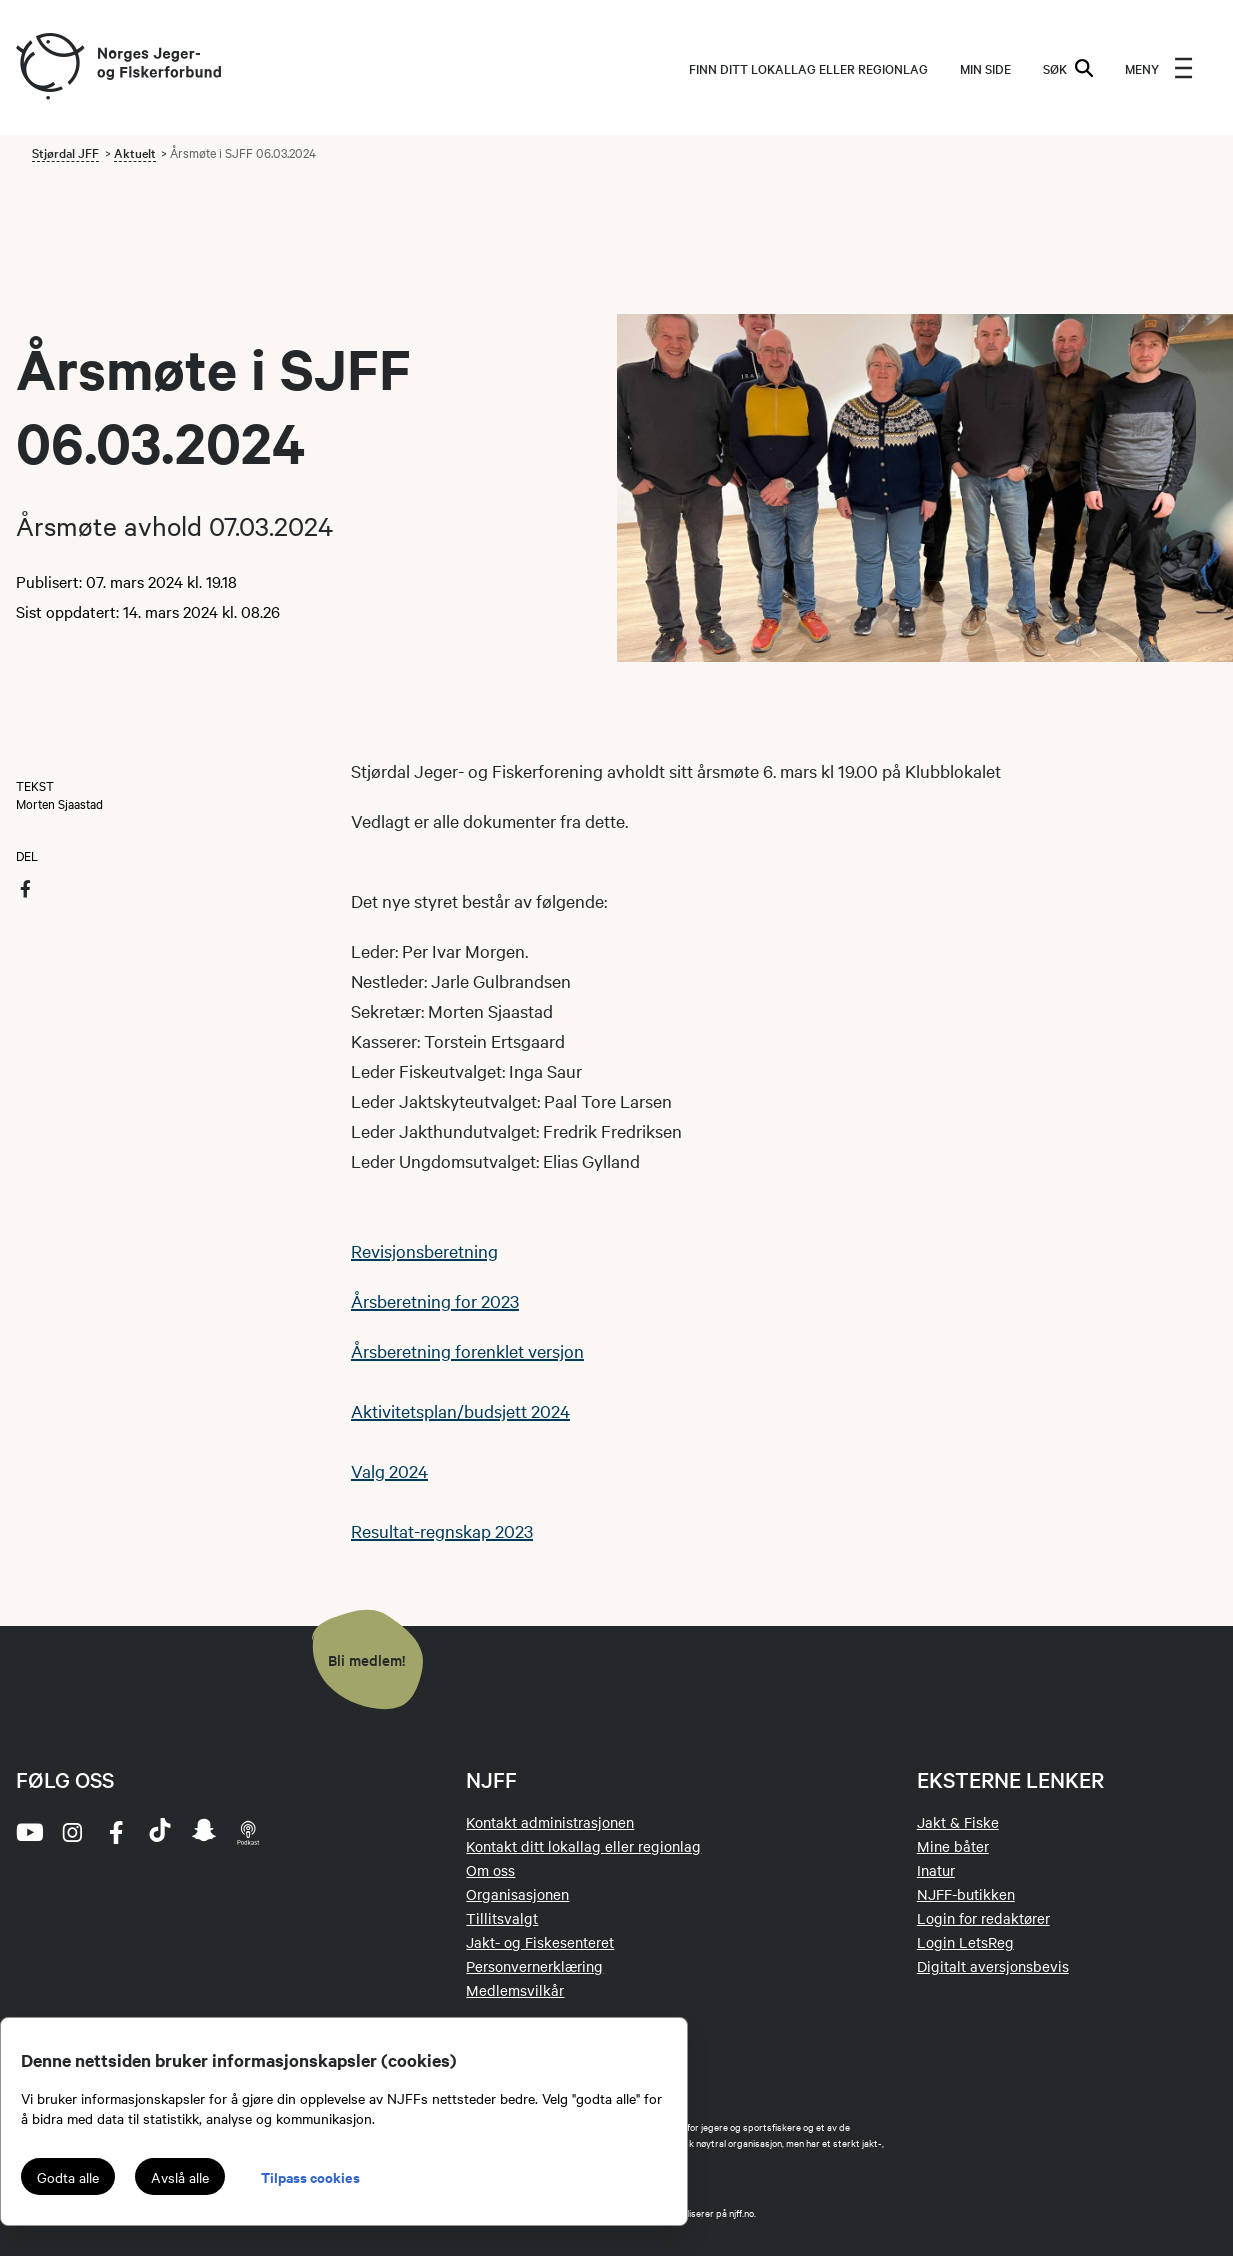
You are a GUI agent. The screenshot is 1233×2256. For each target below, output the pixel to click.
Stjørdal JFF (65, 152)
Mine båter (953, 1846)
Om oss (490, 1870)
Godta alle (68, 2177)
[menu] (1159, 68)
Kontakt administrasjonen (550, 1822)
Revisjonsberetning (424, 1250)
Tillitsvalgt (502, 1918)
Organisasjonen (517, 1894)
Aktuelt (135, 152)
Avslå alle (180, 2177)
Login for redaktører (983, 1918)
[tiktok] (160, 1832)
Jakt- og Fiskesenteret (540, 1942)
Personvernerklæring (534, 1966)
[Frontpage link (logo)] (49, 67)
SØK (1068, 68)
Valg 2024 (389, 1470)
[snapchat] (204, 1832)
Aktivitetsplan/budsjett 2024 (460, 1410)
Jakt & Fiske (958, 1822)
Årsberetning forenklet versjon (467, 1350)
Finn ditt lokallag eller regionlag (808, 68)
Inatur (936, 1870)
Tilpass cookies (310, 2176)
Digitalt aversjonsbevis (993, 1966)
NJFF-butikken (966, 1894)
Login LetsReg (965, 1942)
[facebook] (116, 1832)
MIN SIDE (985, 68)
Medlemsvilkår (515, 1990)
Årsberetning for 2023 (435, 1300)
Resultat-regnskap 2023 (442, 1530)
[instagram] (72, 1832)
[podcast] (248, 1832)
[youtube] (28, 1832)
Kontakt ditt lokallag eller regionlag (583, 1846)
